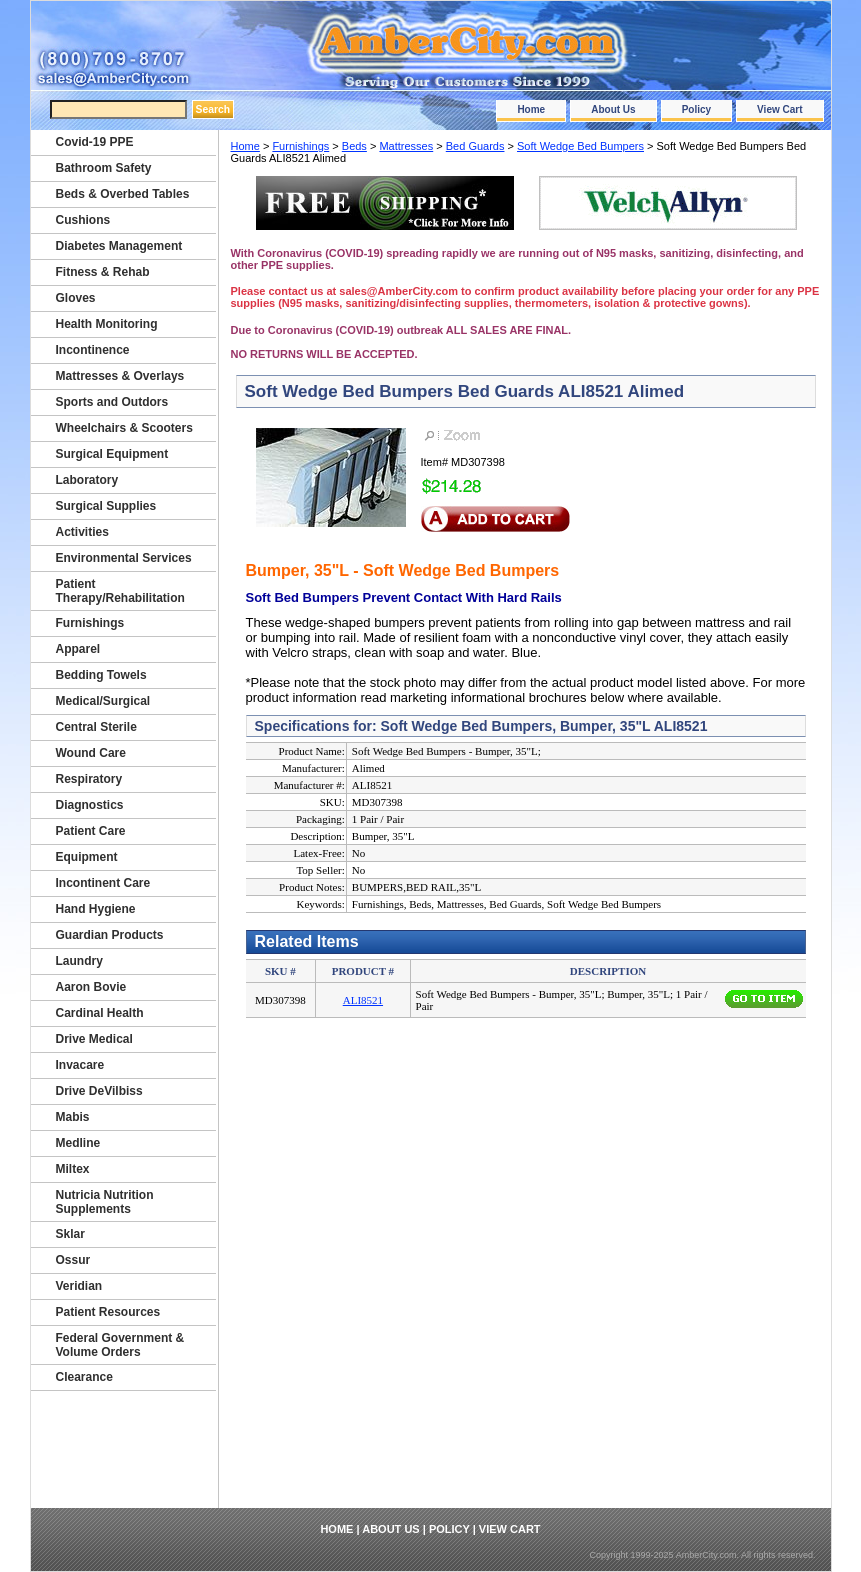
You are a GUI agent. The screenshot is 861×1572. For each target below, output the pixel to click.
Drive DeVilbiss (99, 1091)
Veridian (79, 1286)
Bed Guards (475, 146)
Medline (78, 1143)
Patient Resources (108, 1312)
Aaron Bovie (91, 987)
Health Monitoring (107, 324)
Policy (696, 109)
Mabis (73, 1117)
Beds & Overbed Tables (123, 194)
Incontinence (93, 350)
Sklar (70, 1234)
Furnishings (300, 146)
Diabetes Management (119, 246)
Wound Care (91, 753)
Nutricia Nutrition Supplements (105, 1202)
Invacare (80, 1065)
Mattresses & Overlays (120, 376)
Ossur (73, 1260)
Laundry (79, 961)
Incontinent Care (103, 883)
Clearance (84, 1377)
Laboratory (87, 480)
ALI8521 (363, 1000)
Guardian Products (110, 935)
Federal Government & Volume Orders (120, 1345)
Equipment (87, 857)
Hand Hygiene (96, 909)
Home (531, 109)
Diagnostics (90, 805)
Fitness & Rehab (103, 272)
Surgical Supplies (106, 506)
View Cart (779, 109)
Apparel (78, 649)
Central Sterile (96, 727)
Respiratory (89, 779)
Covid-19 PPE (95, 142)
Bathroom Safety (104, 168)
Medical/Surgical (103, 701)
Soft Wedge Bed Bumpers (580, 146)
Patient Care (91, 831)
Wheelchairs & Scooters (124, 428)
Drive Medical (94, 1039)
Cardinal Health (100, 1013)
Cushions (83, 220)
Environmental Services (124, 558)
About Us (613, 109)
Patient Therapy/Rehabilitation (120, 591)
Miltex (73, 1169)
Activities (82, 532)
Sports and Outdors (112, 402)
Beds (354, 146)
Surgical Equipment (112, 454)
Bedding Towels (101, 675)
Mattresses (406, 146)
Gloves (76, 298)
